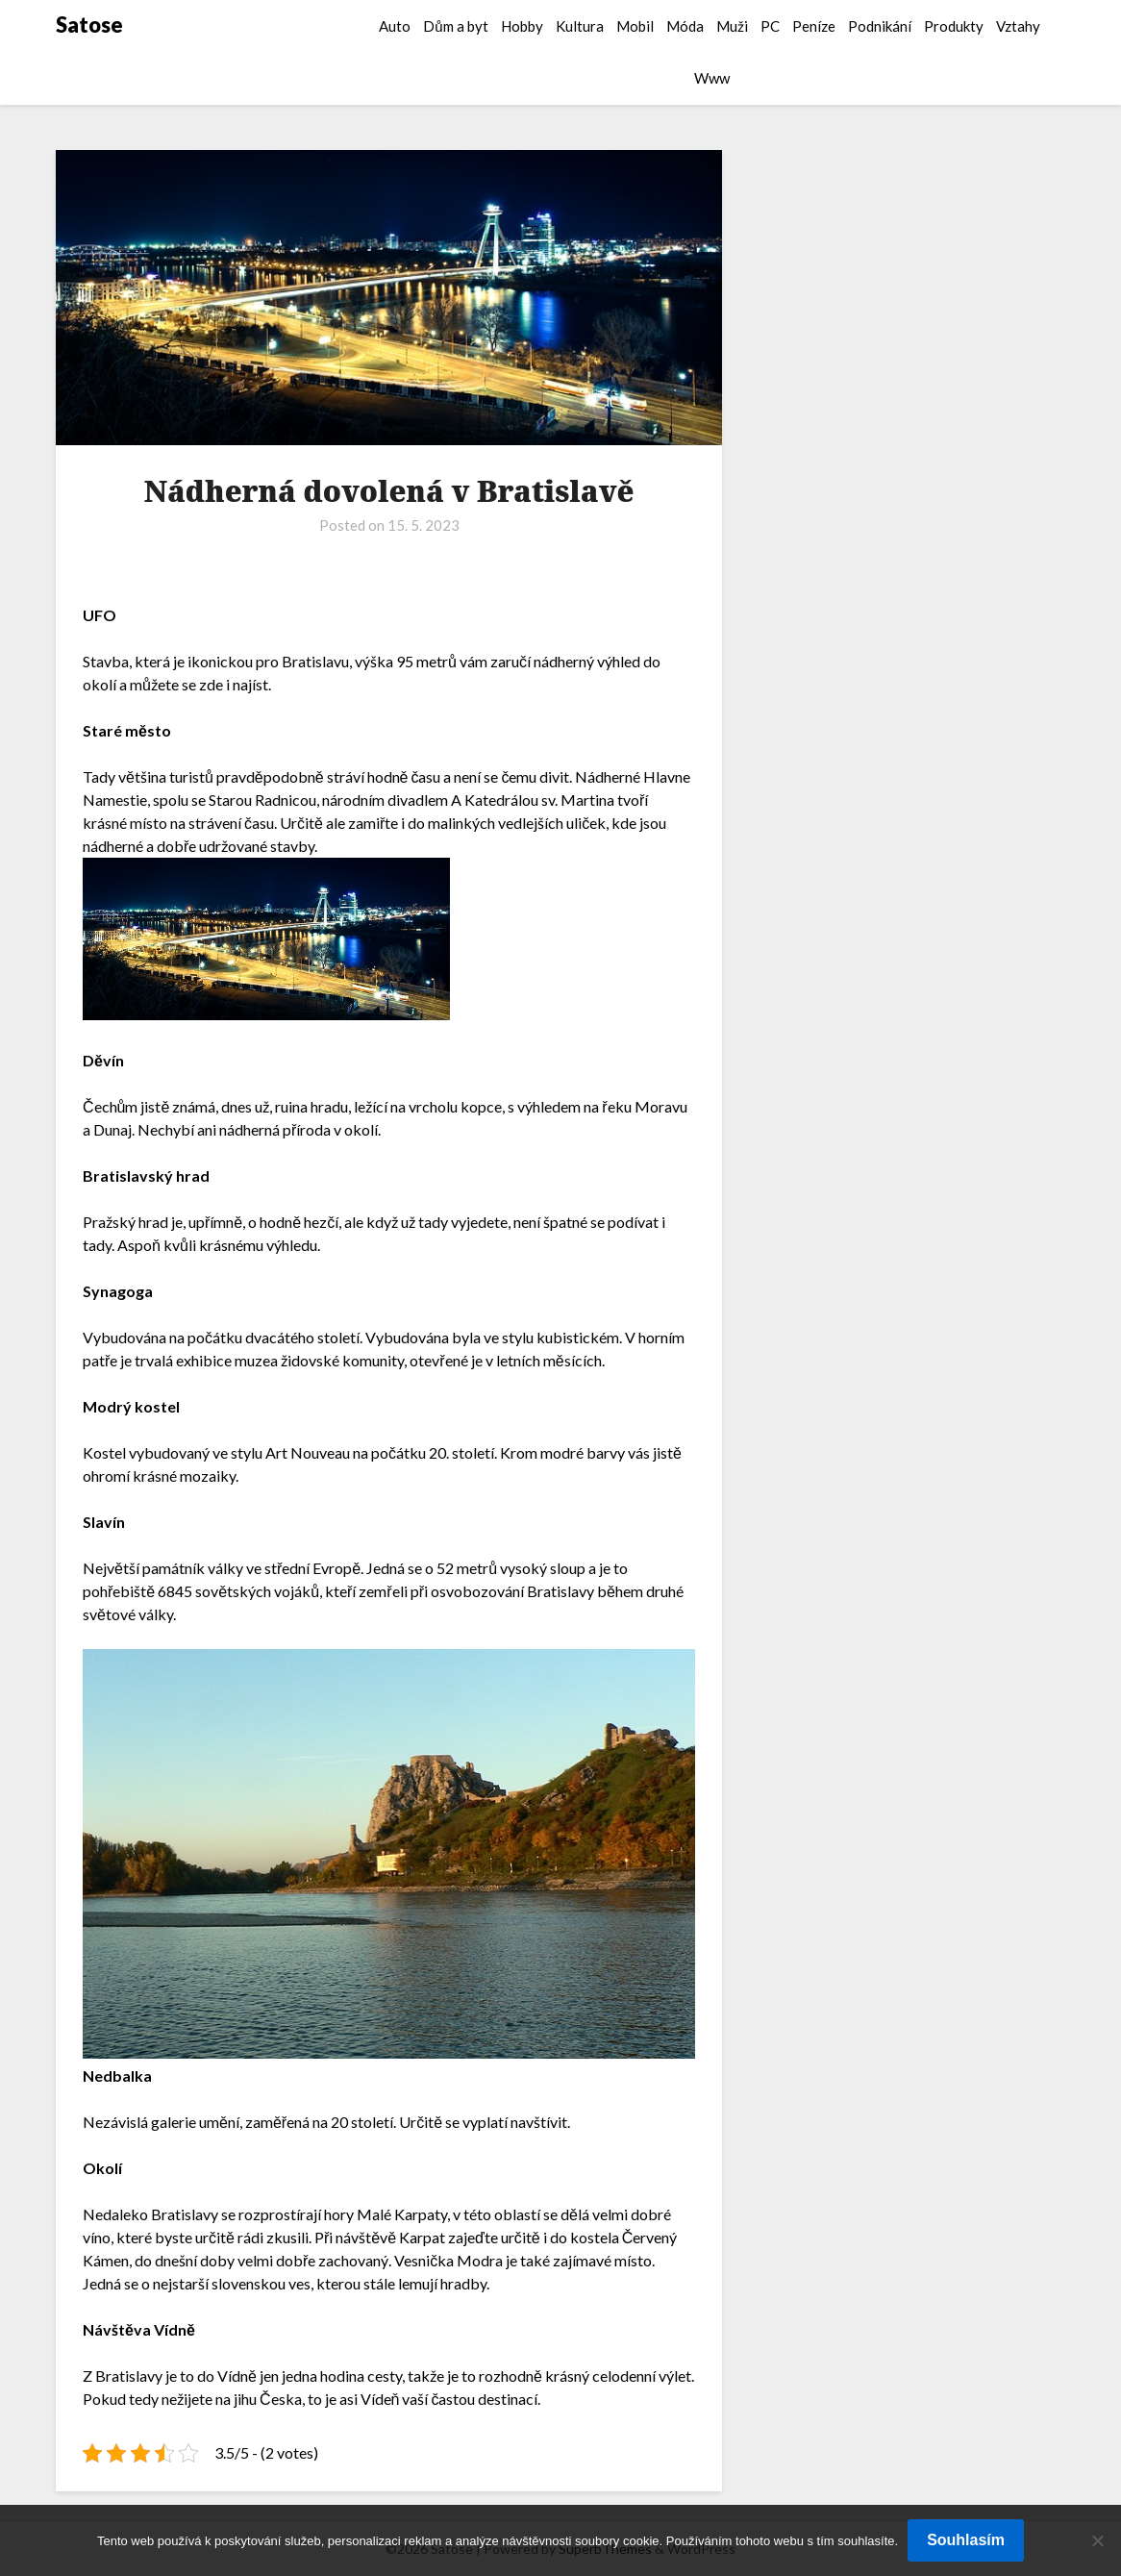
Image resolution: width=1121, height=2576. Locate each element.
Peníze (813, 26)
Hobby (522, 26)
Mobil (635, 26)
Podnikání (879, 26)
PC (770, 26)
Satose (89, 25)
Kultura (580, 26)
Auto (395, 26)
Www (712, 78)
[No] (1097, 2540)
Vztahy (1018, 26)
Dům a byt (455, 26)
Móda (685, 26)
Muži (732, 26)
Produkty (954, 26)
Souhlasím (966, 2540)
